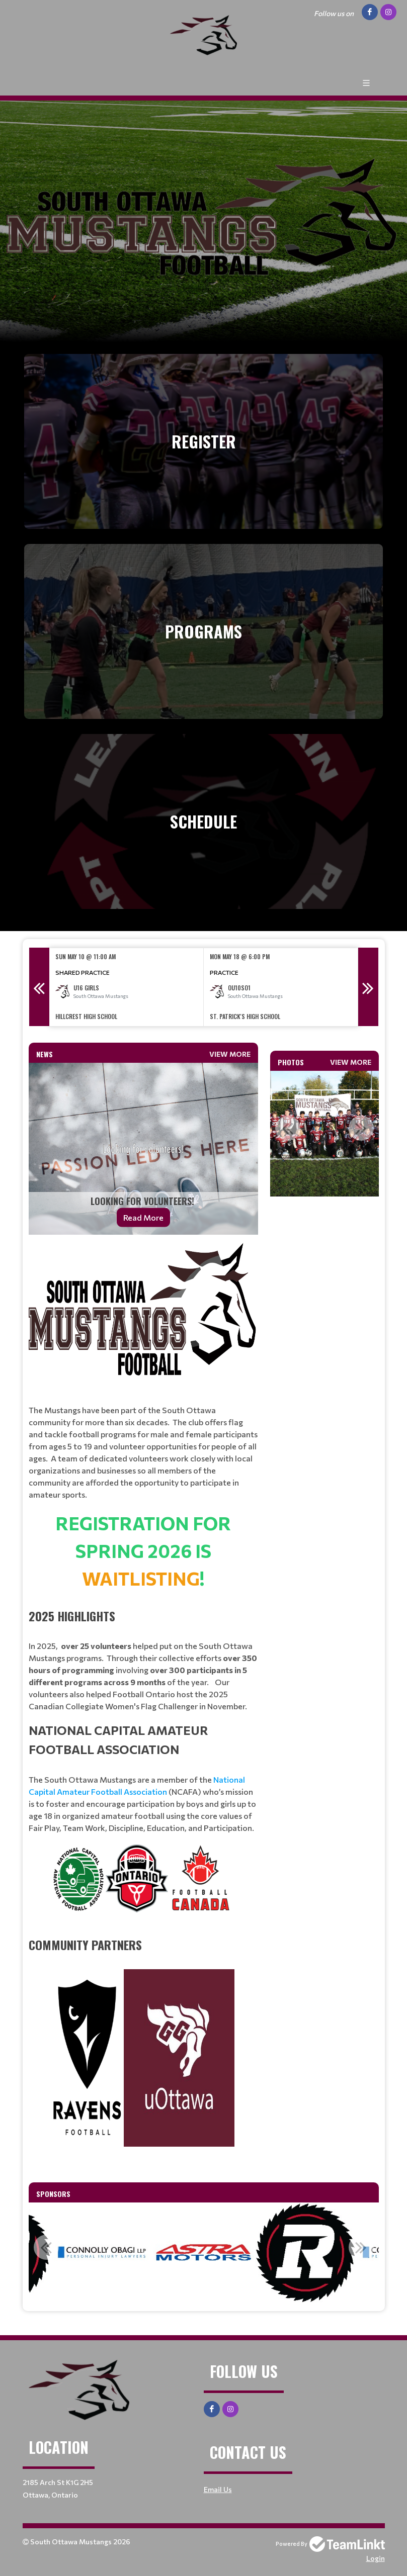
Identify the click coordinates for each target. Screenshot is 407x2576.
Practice (224, 972)
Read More (143, 1217)
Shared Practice (82, 972)
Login (375, 2558)
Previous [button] (39, 987)
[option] (126, 987)
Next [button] (368, 987)
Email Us (218, 2489)
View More (230, 1054)
